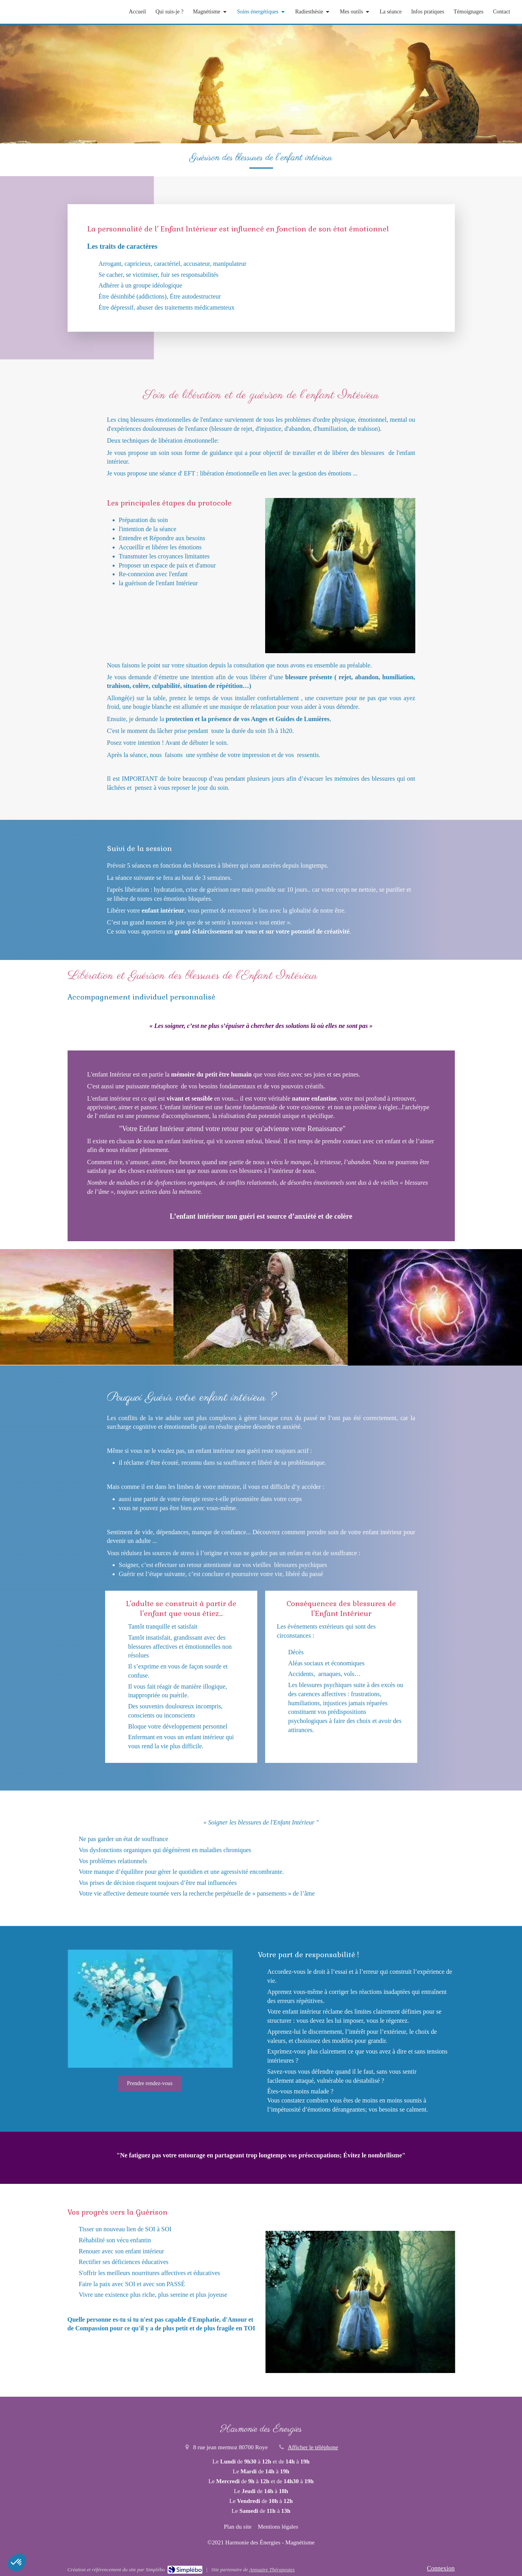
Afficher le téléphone (313, 2447)
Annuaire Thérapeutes (271, 2569)
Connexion (440, 2568)
